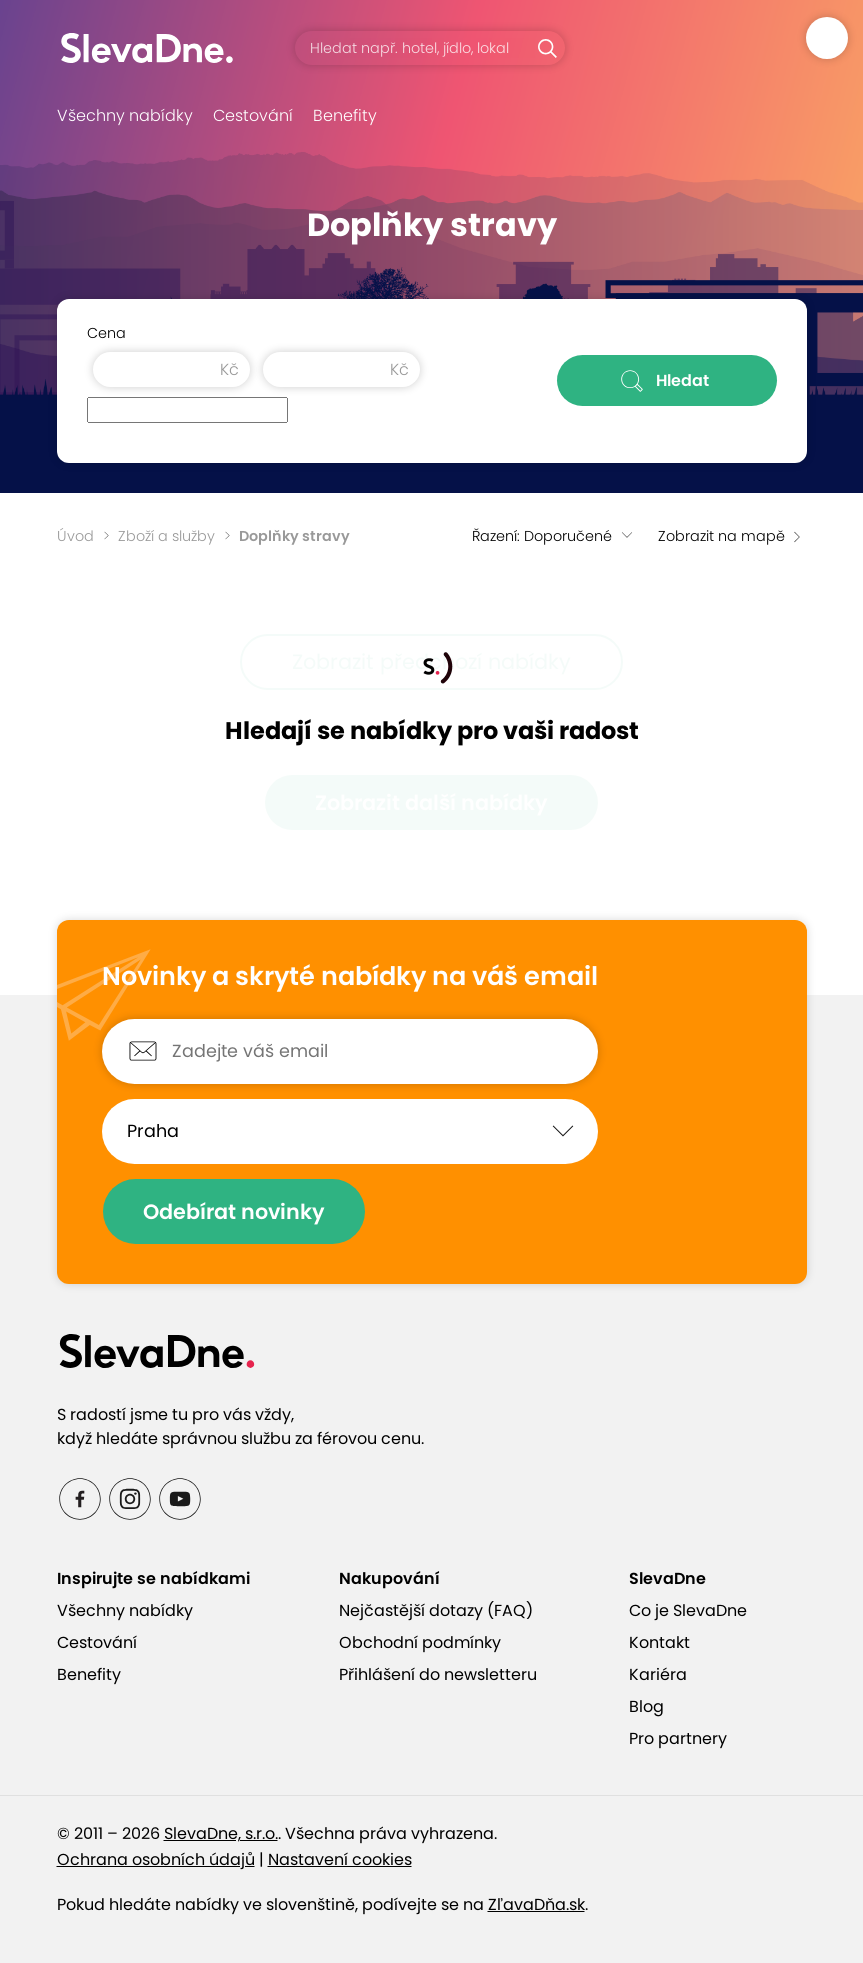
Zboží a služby (166, 536)
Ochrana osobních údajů (156, 1859)
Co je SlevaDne (688, 1610)
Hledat (666, 381)
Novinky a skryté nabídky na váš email (350, 977)
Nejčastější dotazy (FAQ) (436, 1610)
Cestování (253, 115)
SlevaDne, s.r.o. (221, 1833)
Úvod (75, 536)
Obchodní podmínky (420, 1642)
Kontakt (659, 1642)
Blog (646, 1706)
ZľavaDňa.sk (536, 1904)
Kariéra (658, 1674)
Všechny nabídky (125, 115)
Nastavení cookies (340, 1859)
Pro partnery (678, 1738)
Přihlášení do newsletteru (438, 1674)
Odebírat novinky (234, 1211)
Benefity (345, 115)
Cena (106, 333)
